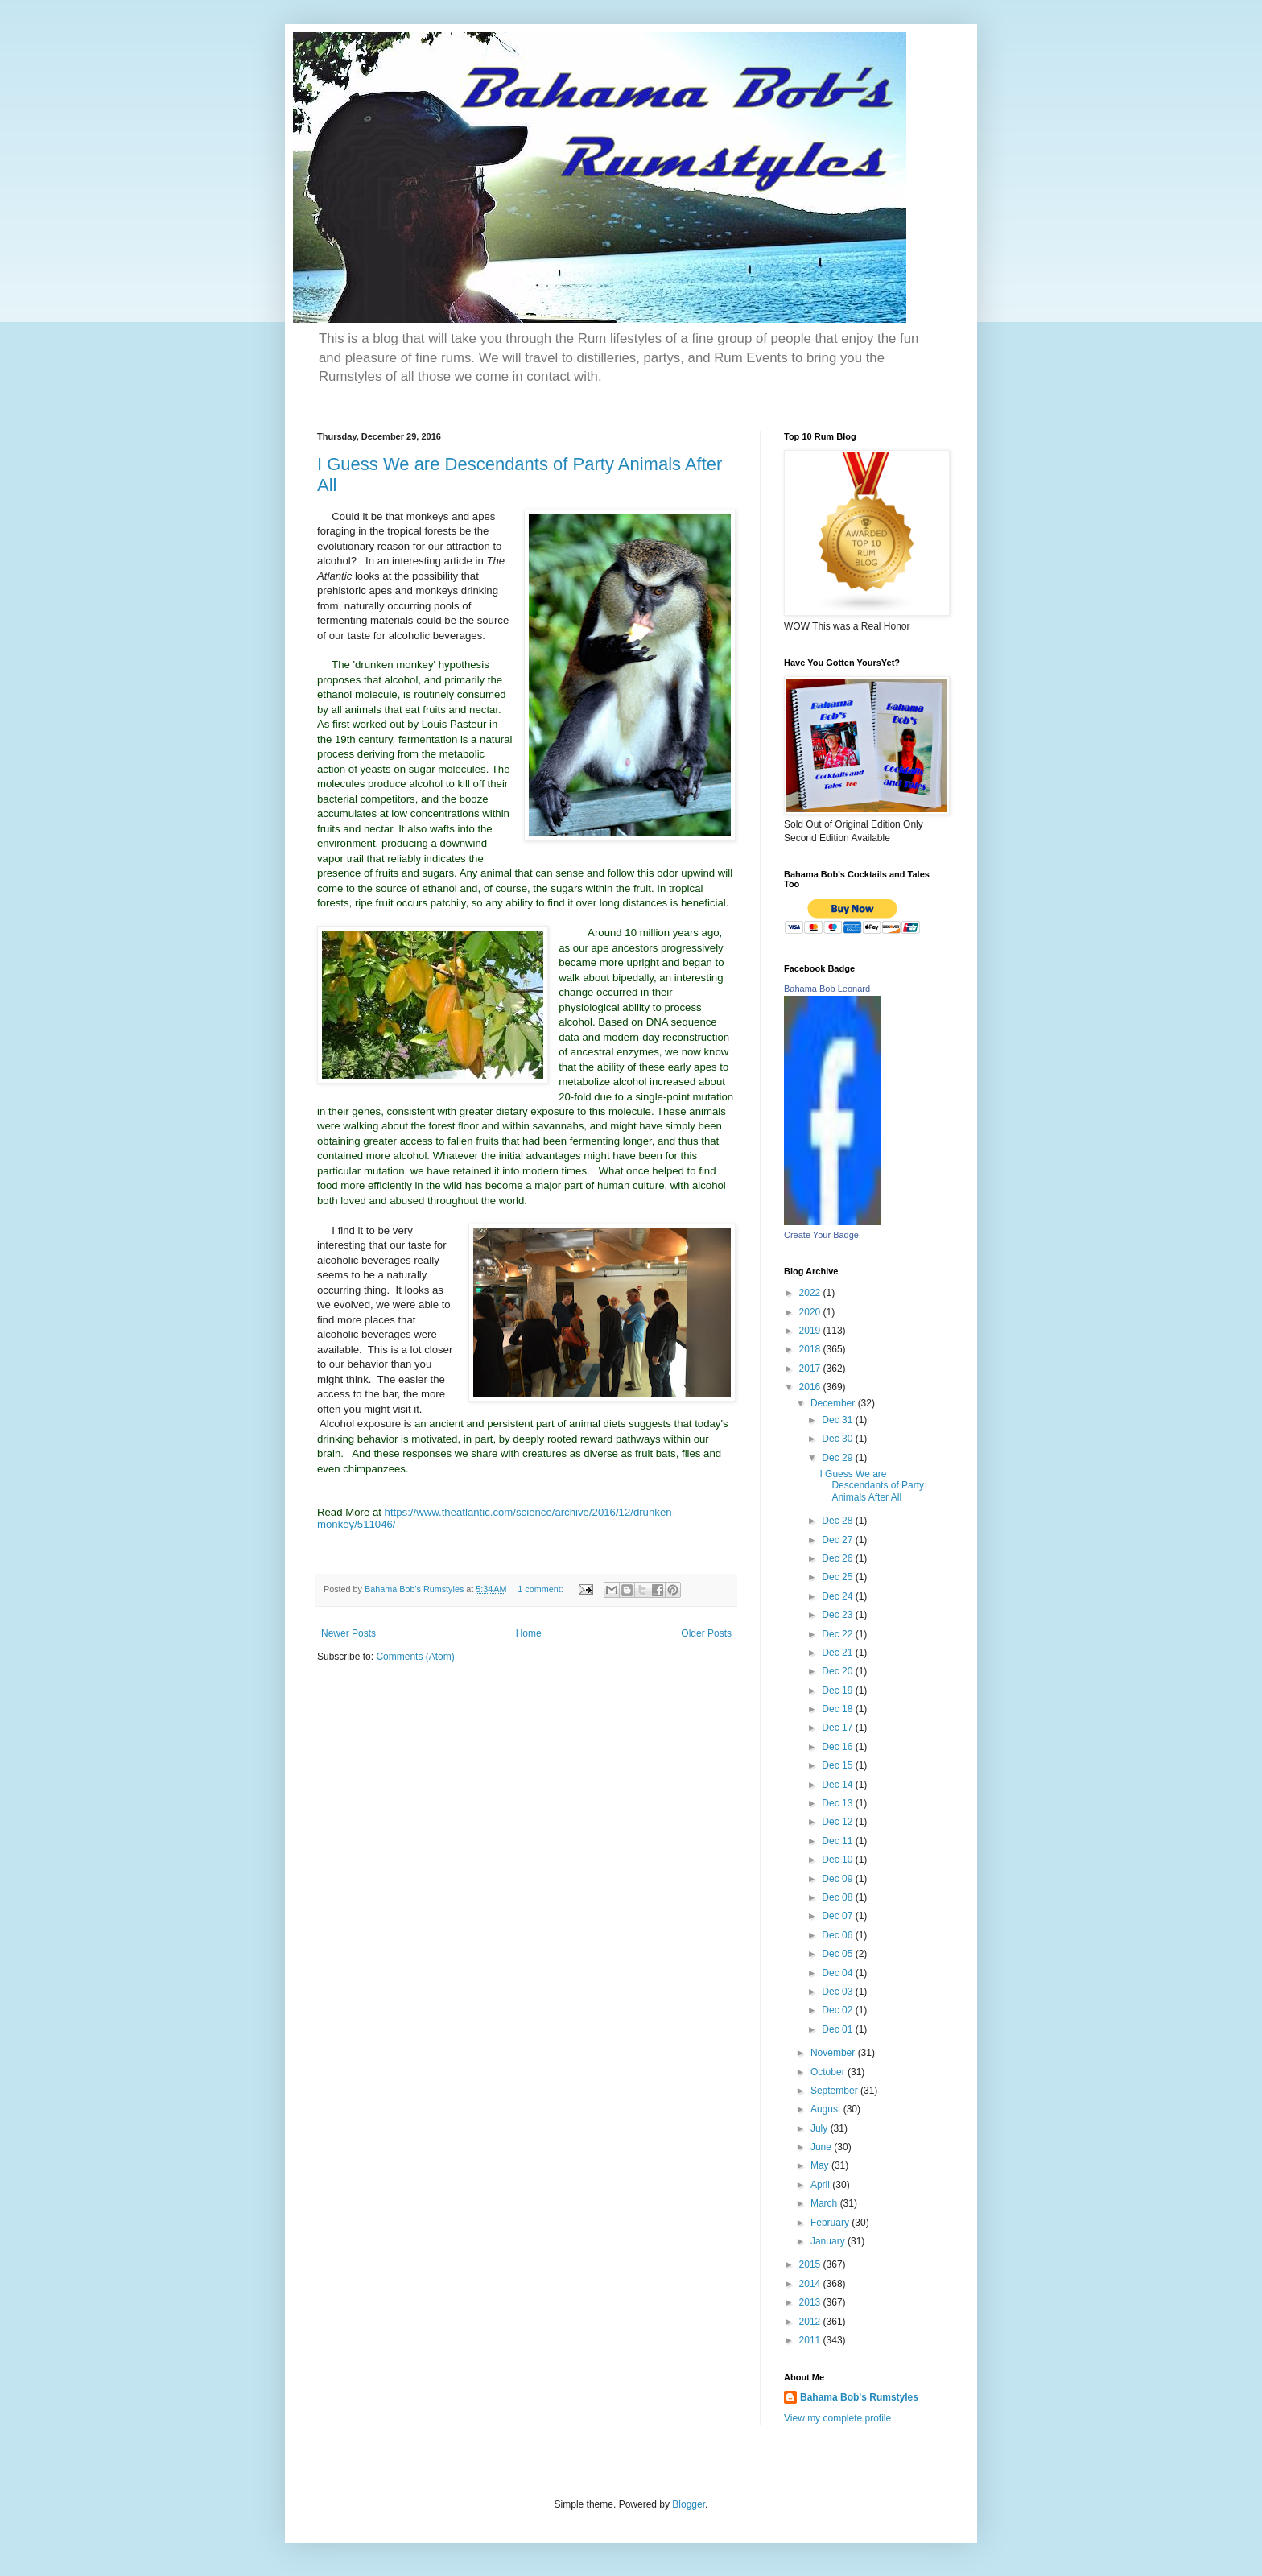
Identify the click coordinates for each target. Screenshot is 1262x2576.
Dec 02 (838, 2010)
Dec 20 (838, 1671)
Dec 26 (838, 1558)
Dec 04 (838, 1973)
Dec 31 (838, 1420)
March (825, 2203)
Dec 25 (838, 1577)
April (821, 2184)
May (820, 2165)
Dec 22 (838, 1634)
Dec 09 (838, 1879)
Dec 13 (838, 1803)
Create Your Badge (821, 1235)
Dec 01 (838, 2029)
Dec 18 (838, 1709)
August (826, 2109)
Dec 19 (838, 1690)
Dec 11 (838, 1841)
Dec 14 (838, 1784)
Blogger (688, 2504)
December (834, 1403)
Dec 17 (838, 1727)
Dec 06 (838, 1935)
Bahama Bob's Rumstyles (859, 2397)
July (820, 2128)
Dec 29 (838, 1457)
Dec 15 (838, 1765)
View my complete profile (837, 2418)
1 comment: (541, 1589)
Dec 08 (838, 1897)
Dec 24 (838, 1596)
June (822, 2147)
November (834, 2052)
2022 (811, 1292)
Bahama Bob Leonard (827, 988)
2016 (811, 1387)
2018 (811, 1349)
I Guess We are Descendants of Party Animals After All (871, 1485)
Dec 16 (838, 1746)
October (829, 2072)
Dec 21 (838, 1652)
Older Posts (706, 1633)
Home (529, 1633)
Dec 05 (838, 1953)
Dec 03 (838, 1991)
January (829, 2241)
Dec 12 (838, 1821)
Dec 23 (838, 1614)
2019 (811, 1330)
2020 (811, 1312)
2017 (811, 1368)
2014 (811, 2283)
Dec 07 (838, 1916)
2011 (811, 2340)
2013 (811, 2302)
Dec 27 (838, 1540)
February (831, 2222)
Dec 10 (838, 1859)
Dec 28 (838, 1520)
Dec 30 (838, 1438)
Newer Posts (348, 1633)
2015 (811, 2264)
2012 (811, 2321)
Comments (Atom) (415, 1656)
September (835, 2090)
